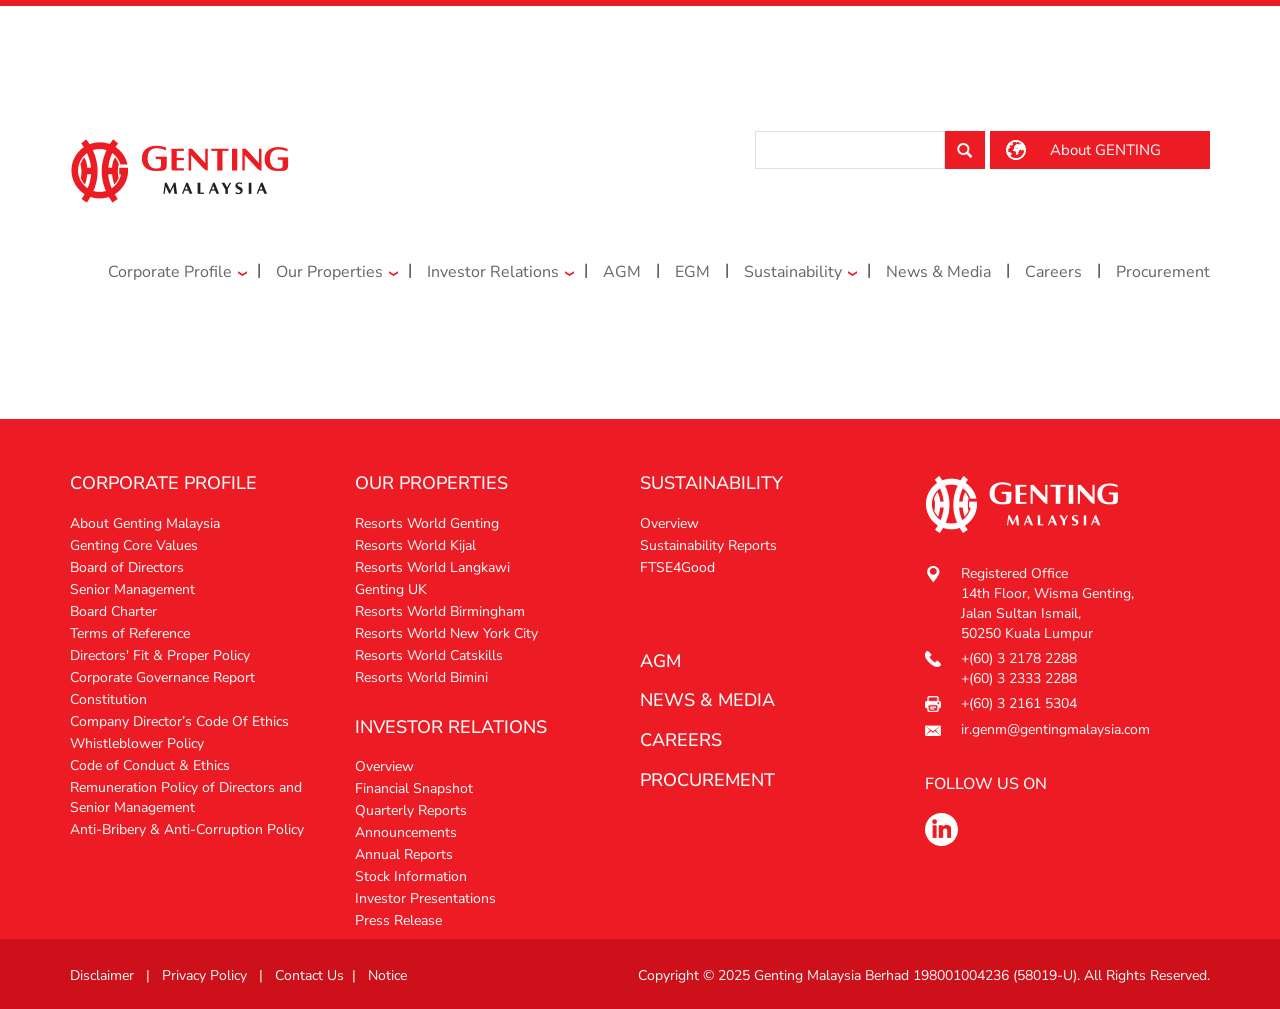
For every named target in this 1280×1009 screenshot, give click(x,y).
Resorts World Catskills (429, 655)
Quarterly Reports (411, 810)
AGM (622, 272)
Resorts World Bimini (421, 677)
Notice (387, 975)
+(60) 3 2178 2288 (1019, 658)
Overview (384, 766)
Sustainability (793, 272)
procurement (707, 780)
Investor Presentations (425, 898)
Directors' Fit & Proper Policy (160, 655)
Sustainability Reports (708, 545)
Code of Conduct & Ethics (150, 765)
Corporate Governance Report (162, 677)
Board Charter (113, 611)
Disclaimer (102, 975)
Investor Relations (493, 272)
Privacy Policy (204, 975)
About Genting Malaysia (145, 523)
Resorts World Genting (427, 523)
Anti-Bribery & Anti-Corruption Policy (187, 829)
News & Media (938, 272)
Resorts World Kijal (415, 545)
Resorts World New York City (446, 633)
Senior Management (132, 589)
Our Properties (329, 272)
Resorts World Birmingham (440, 611)
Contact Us (309, 975)
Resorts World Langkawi (432, 567)
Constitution (108, 699)
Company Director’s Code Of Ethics (179, 721)
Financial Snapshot (414, 788)
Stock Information (411, 876)
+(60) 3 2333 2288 (1019, 678)
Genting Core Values (134, 545)
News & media (707, 700)
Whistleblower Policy (137, 743)
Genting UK (391, 589)
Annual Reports (404, 854)
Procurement (1163, 272)
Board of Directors (127, 567)
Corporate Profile (170, 272)
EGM (692, 272)
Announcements (406, 832)
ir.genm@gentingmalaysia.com (1055, 729)
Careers (1053, 272)
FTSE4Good (677, 567)
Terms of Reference (130, 633)
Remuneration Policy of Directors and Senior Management (186, 797)
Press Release (398, 920)
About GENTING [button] (1105, 150)
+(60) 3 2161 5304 (1019, 703)
